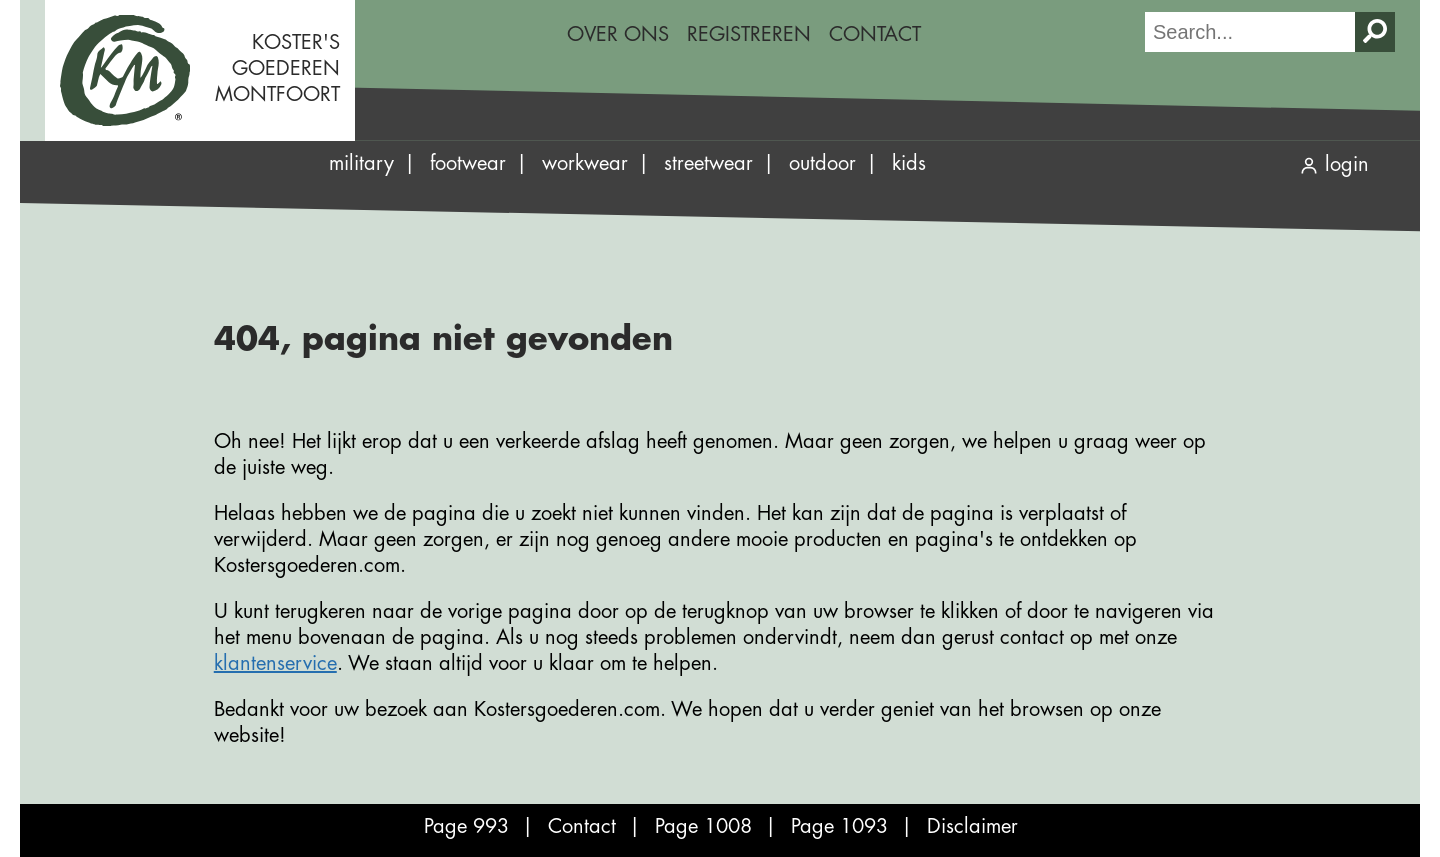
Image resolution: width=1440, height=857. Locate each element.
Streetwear (708, 163)
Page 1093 (839, 826)
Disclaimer (972, 826)
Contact (875, 34)
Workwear (585, 163)
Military (361, 163)
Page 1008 (703, 826)
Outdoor (822, 163)
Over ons (618, 34)
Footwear (468, 163)
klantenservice (275, 663)
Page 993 (466, 826)
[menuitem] (618, 35)
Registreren (749, 34)
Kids (909, 163)
